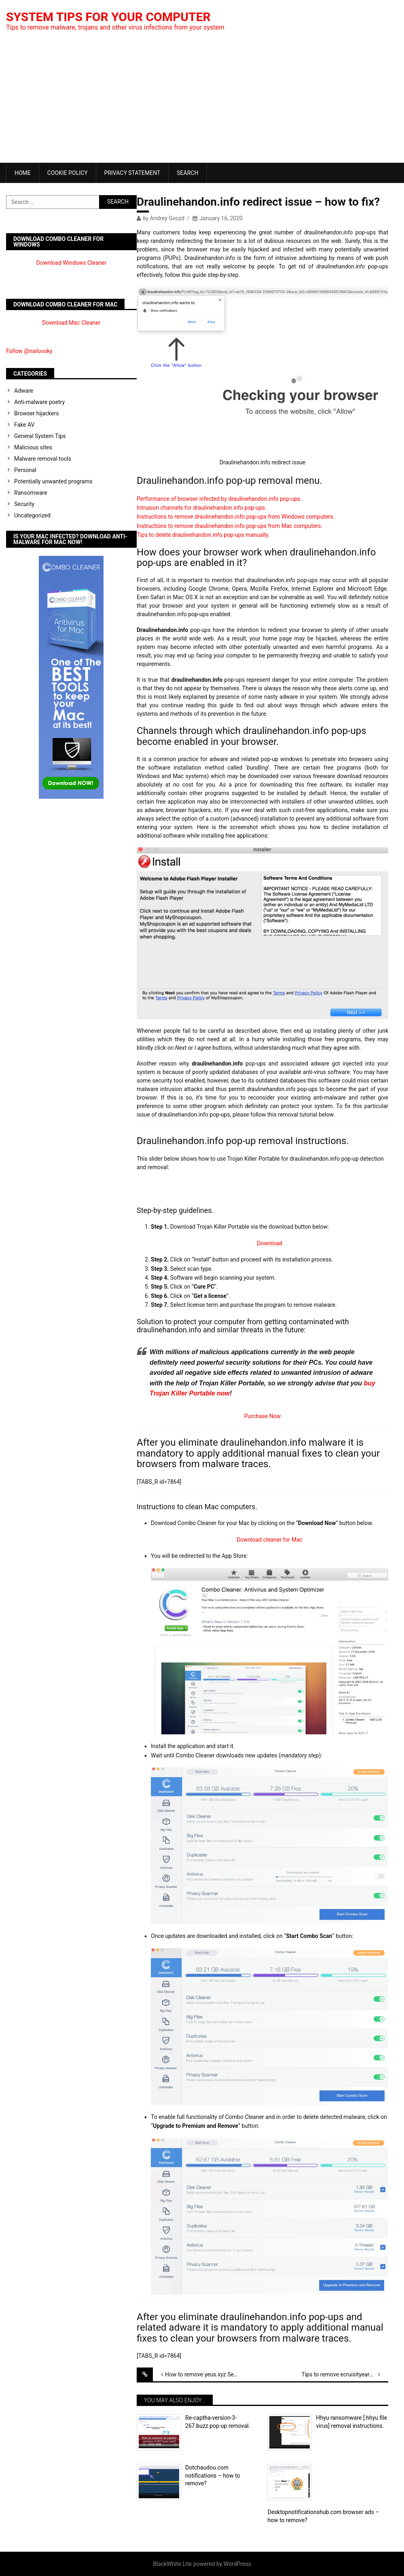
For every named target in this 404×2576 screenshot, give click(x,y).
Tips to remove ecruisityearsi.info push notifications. (345, 2374)
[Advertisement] (202, 102)
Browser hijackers (36, 413)
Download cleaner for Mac (269, 1539)
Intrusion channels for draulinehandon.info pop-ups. (202, 507)
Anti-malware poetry (39, 402)
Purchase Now (262, 1416)
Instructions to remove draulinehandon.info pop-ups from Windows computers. (235, 516)
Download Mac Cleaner (71, 322)
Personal (25, 470)
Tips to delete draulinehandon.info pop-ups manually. (203, 535)
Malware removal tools (42, 458)
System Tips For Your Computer (108, 17)
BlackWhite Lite (172, 2564)
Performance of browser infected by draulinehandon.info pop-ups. (219, 499)
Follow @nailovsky (29, 351)
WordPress (237, 2564)
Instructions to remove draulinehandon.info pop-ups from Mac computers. (229, 526)
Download (269, 1243)
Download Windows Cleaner (71, 263)
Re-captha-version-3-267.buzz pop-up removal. (217, 2421)
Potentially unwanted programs (53, 481)
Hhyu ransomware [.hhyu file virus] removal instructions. (351, 2421)
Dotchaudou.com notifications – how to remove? (212, 2475)
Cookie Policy (67, 173)
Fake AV (24, 424)
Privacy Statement (132, 173)
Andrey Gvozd (167, 218)
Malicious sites (33, 447)
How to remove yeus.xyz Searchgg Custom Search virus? (208, 2374)
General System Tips (40, 436)
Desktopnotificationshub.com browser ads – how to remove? (323, 2516)
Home (23, 173)
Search (187, 173)
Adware (23, 390)
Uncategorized (32, 515)
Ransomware (30, 492)
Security (24, 504)
